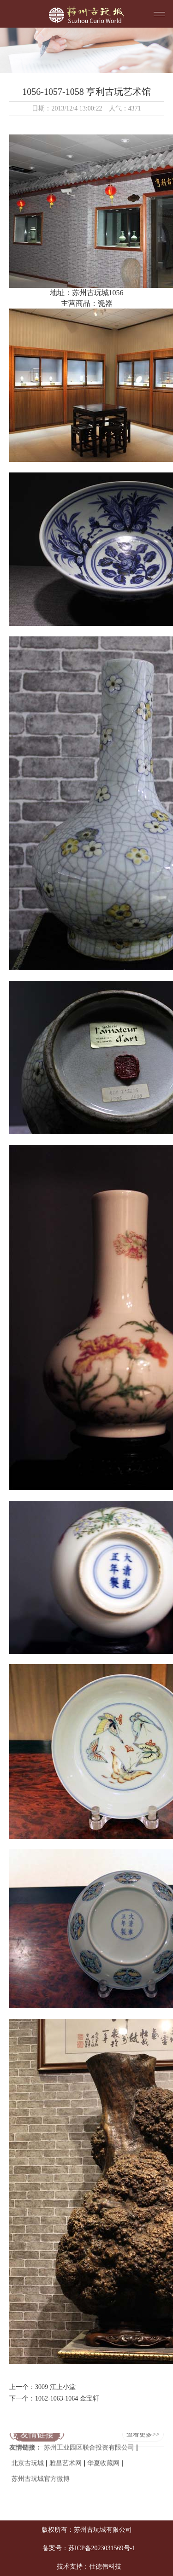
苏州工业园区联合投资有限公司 (89, 2440)
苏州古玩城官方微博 (41, 2472)
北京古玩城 (28, 2456)
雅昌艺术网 (65, 2456)
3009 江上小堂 (55, 2387)
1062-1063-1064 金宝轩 (67, 2398)
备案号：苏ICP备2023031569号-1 (88, 2548)
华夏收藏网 (103, 2456)
